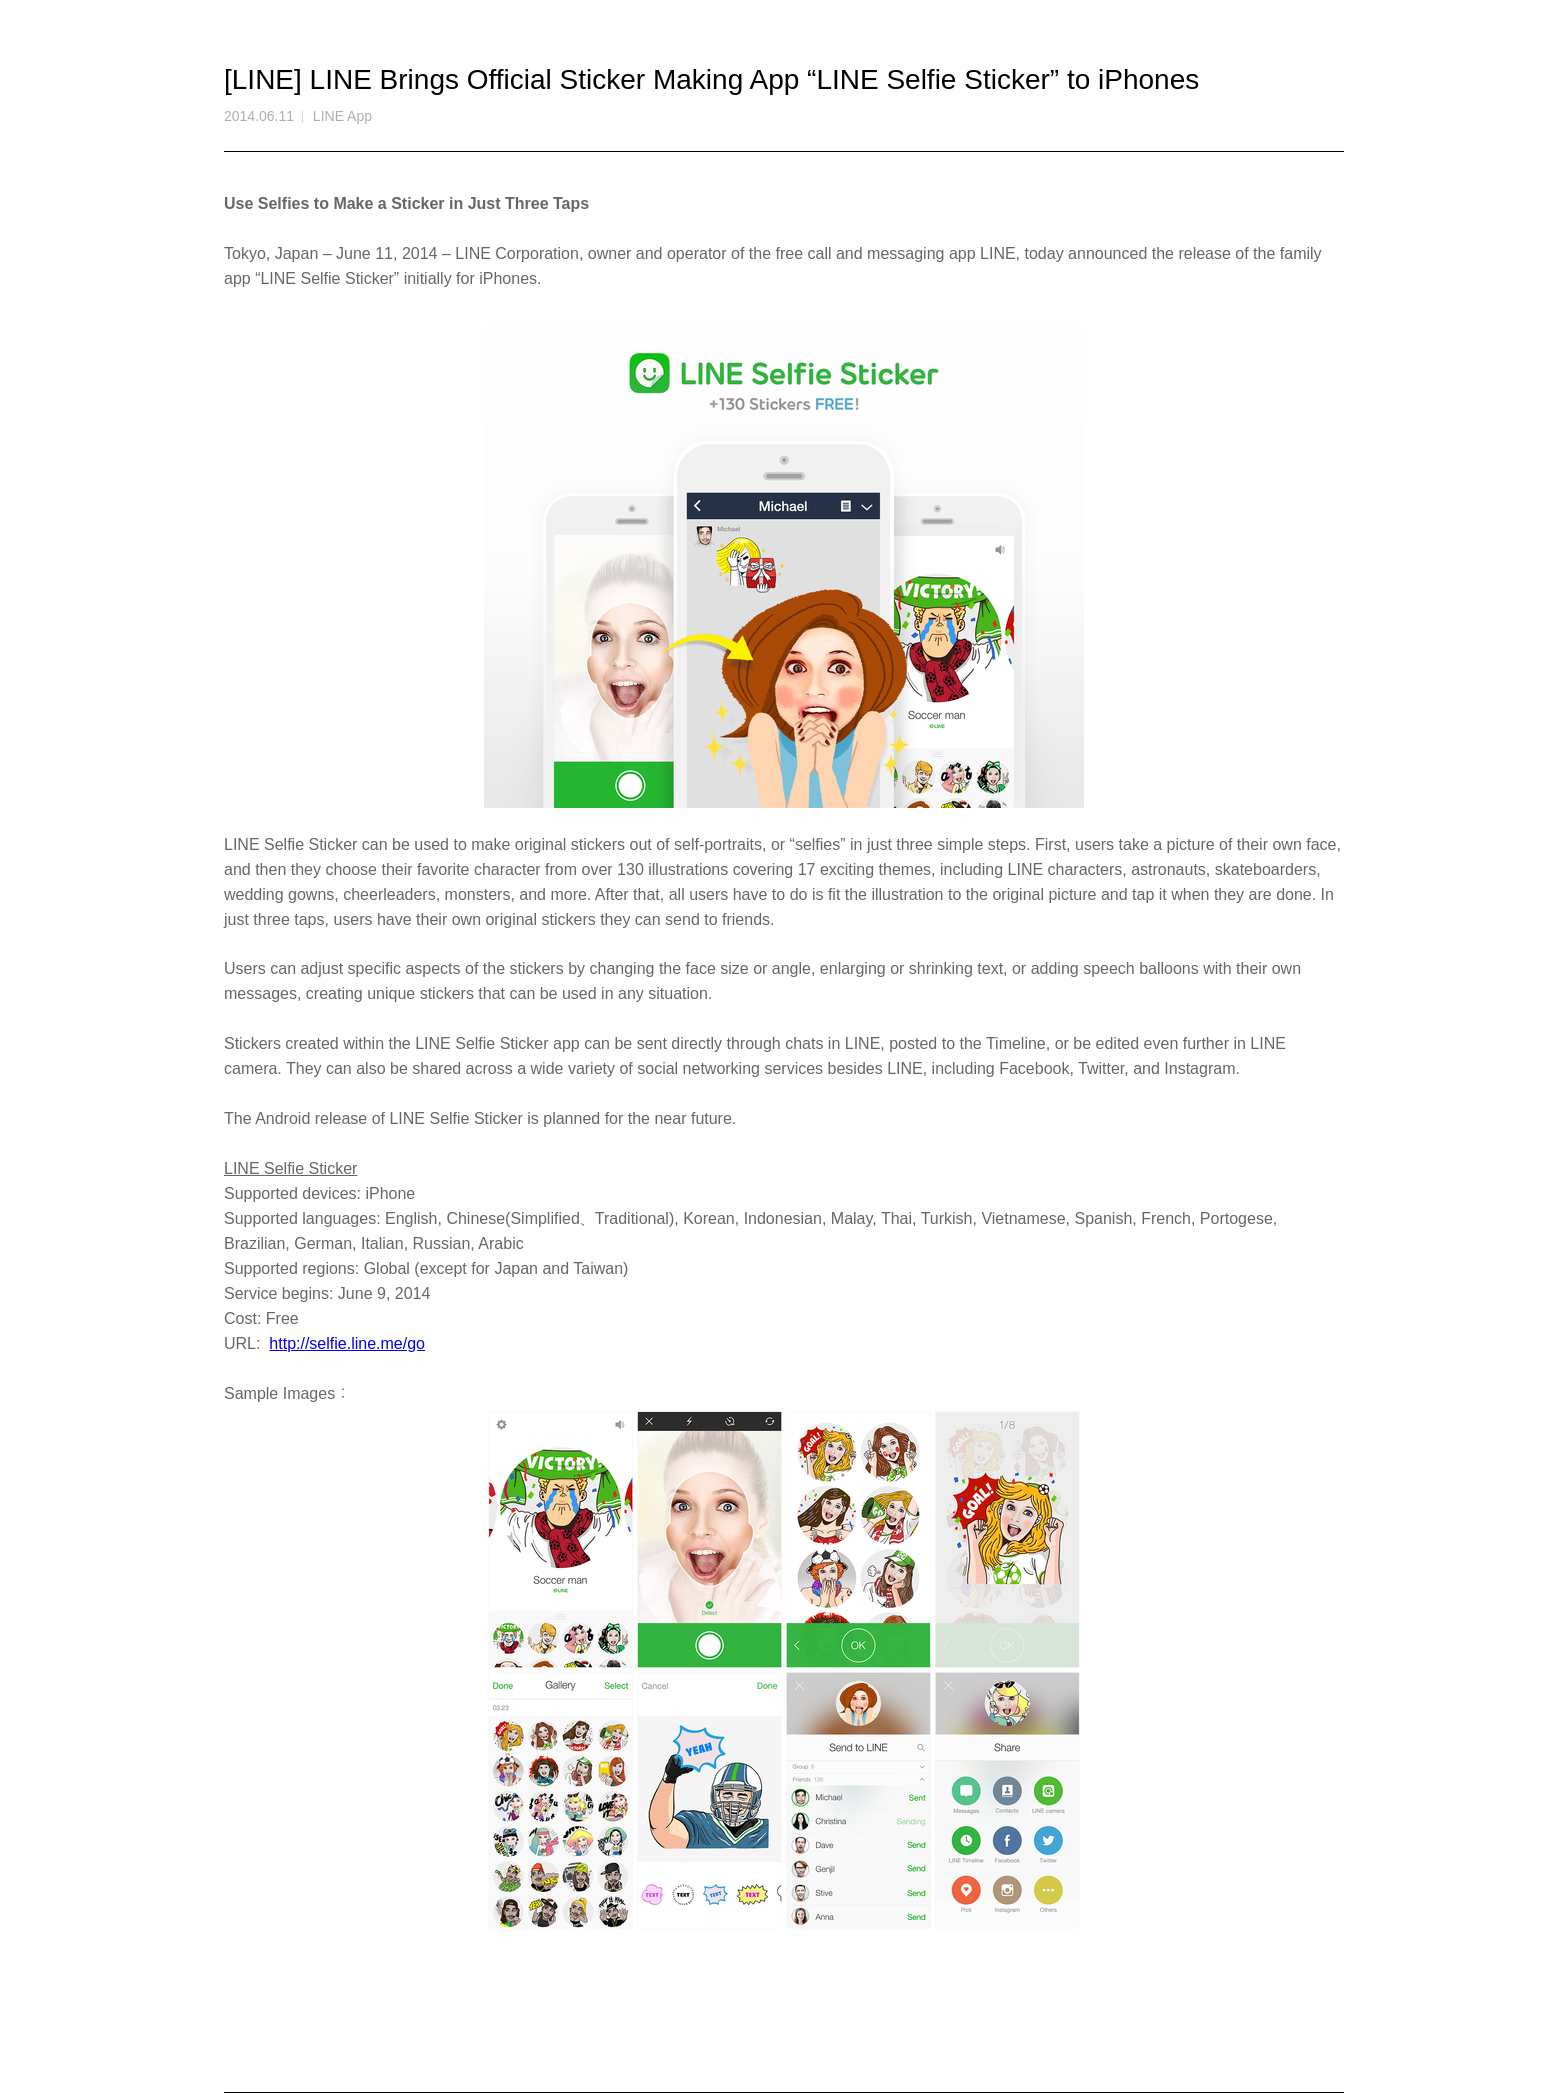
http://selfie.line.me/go (347, 1343)
